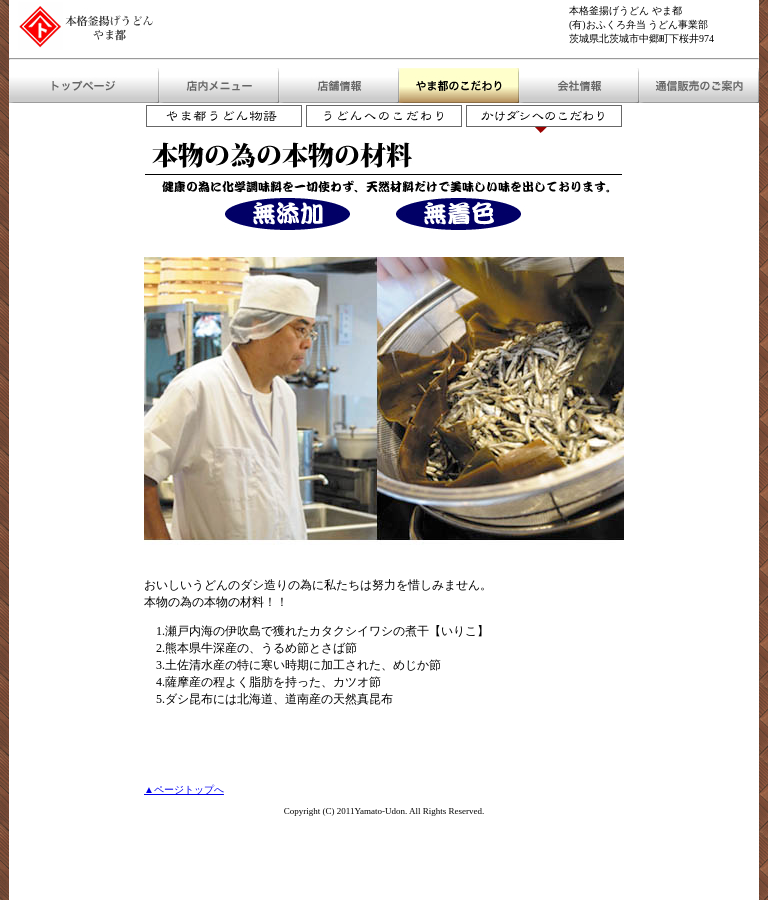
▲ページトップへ (184, 789)
